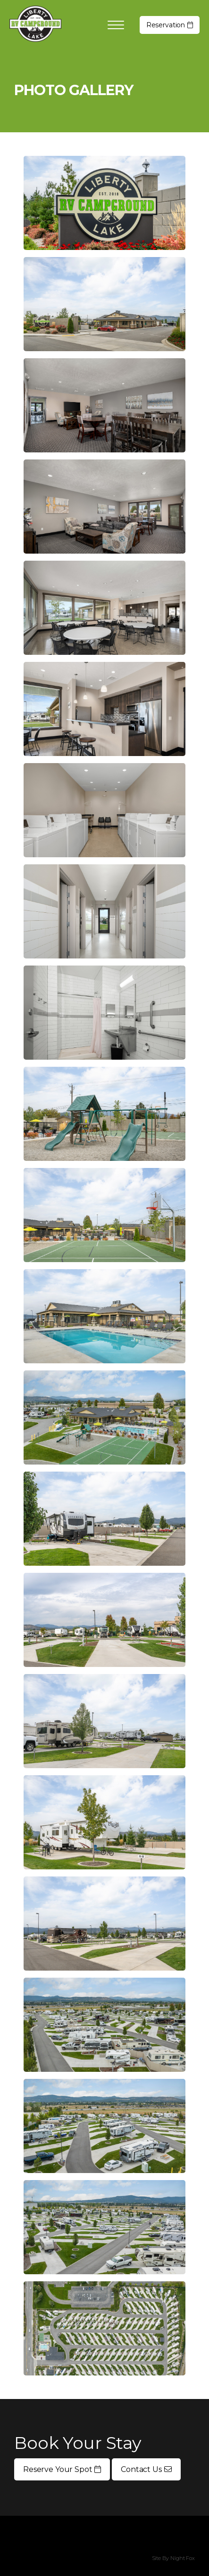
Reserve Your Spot (62, 2469)
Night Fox (182, 2558)
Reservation (169, 25)
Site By (160, 2558)
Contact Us (146, 2469)
